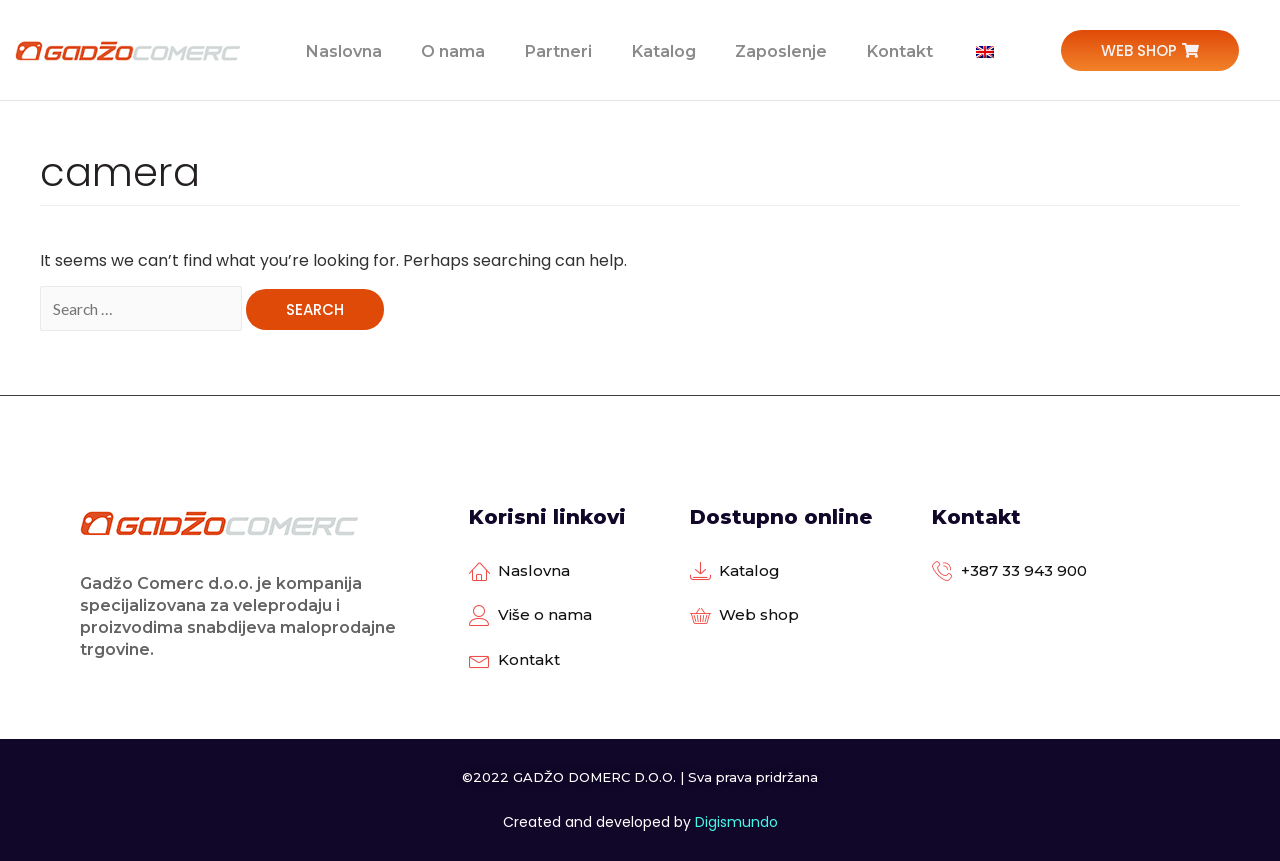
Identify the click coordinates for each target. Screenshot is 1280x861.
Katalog (662, 49)
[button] (1150, 50)
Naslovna (341, 49)
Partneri (556, 49)
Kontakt (899, 49)
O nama (451, 49)
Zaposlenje (780, 49)
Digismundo (736, 822)
